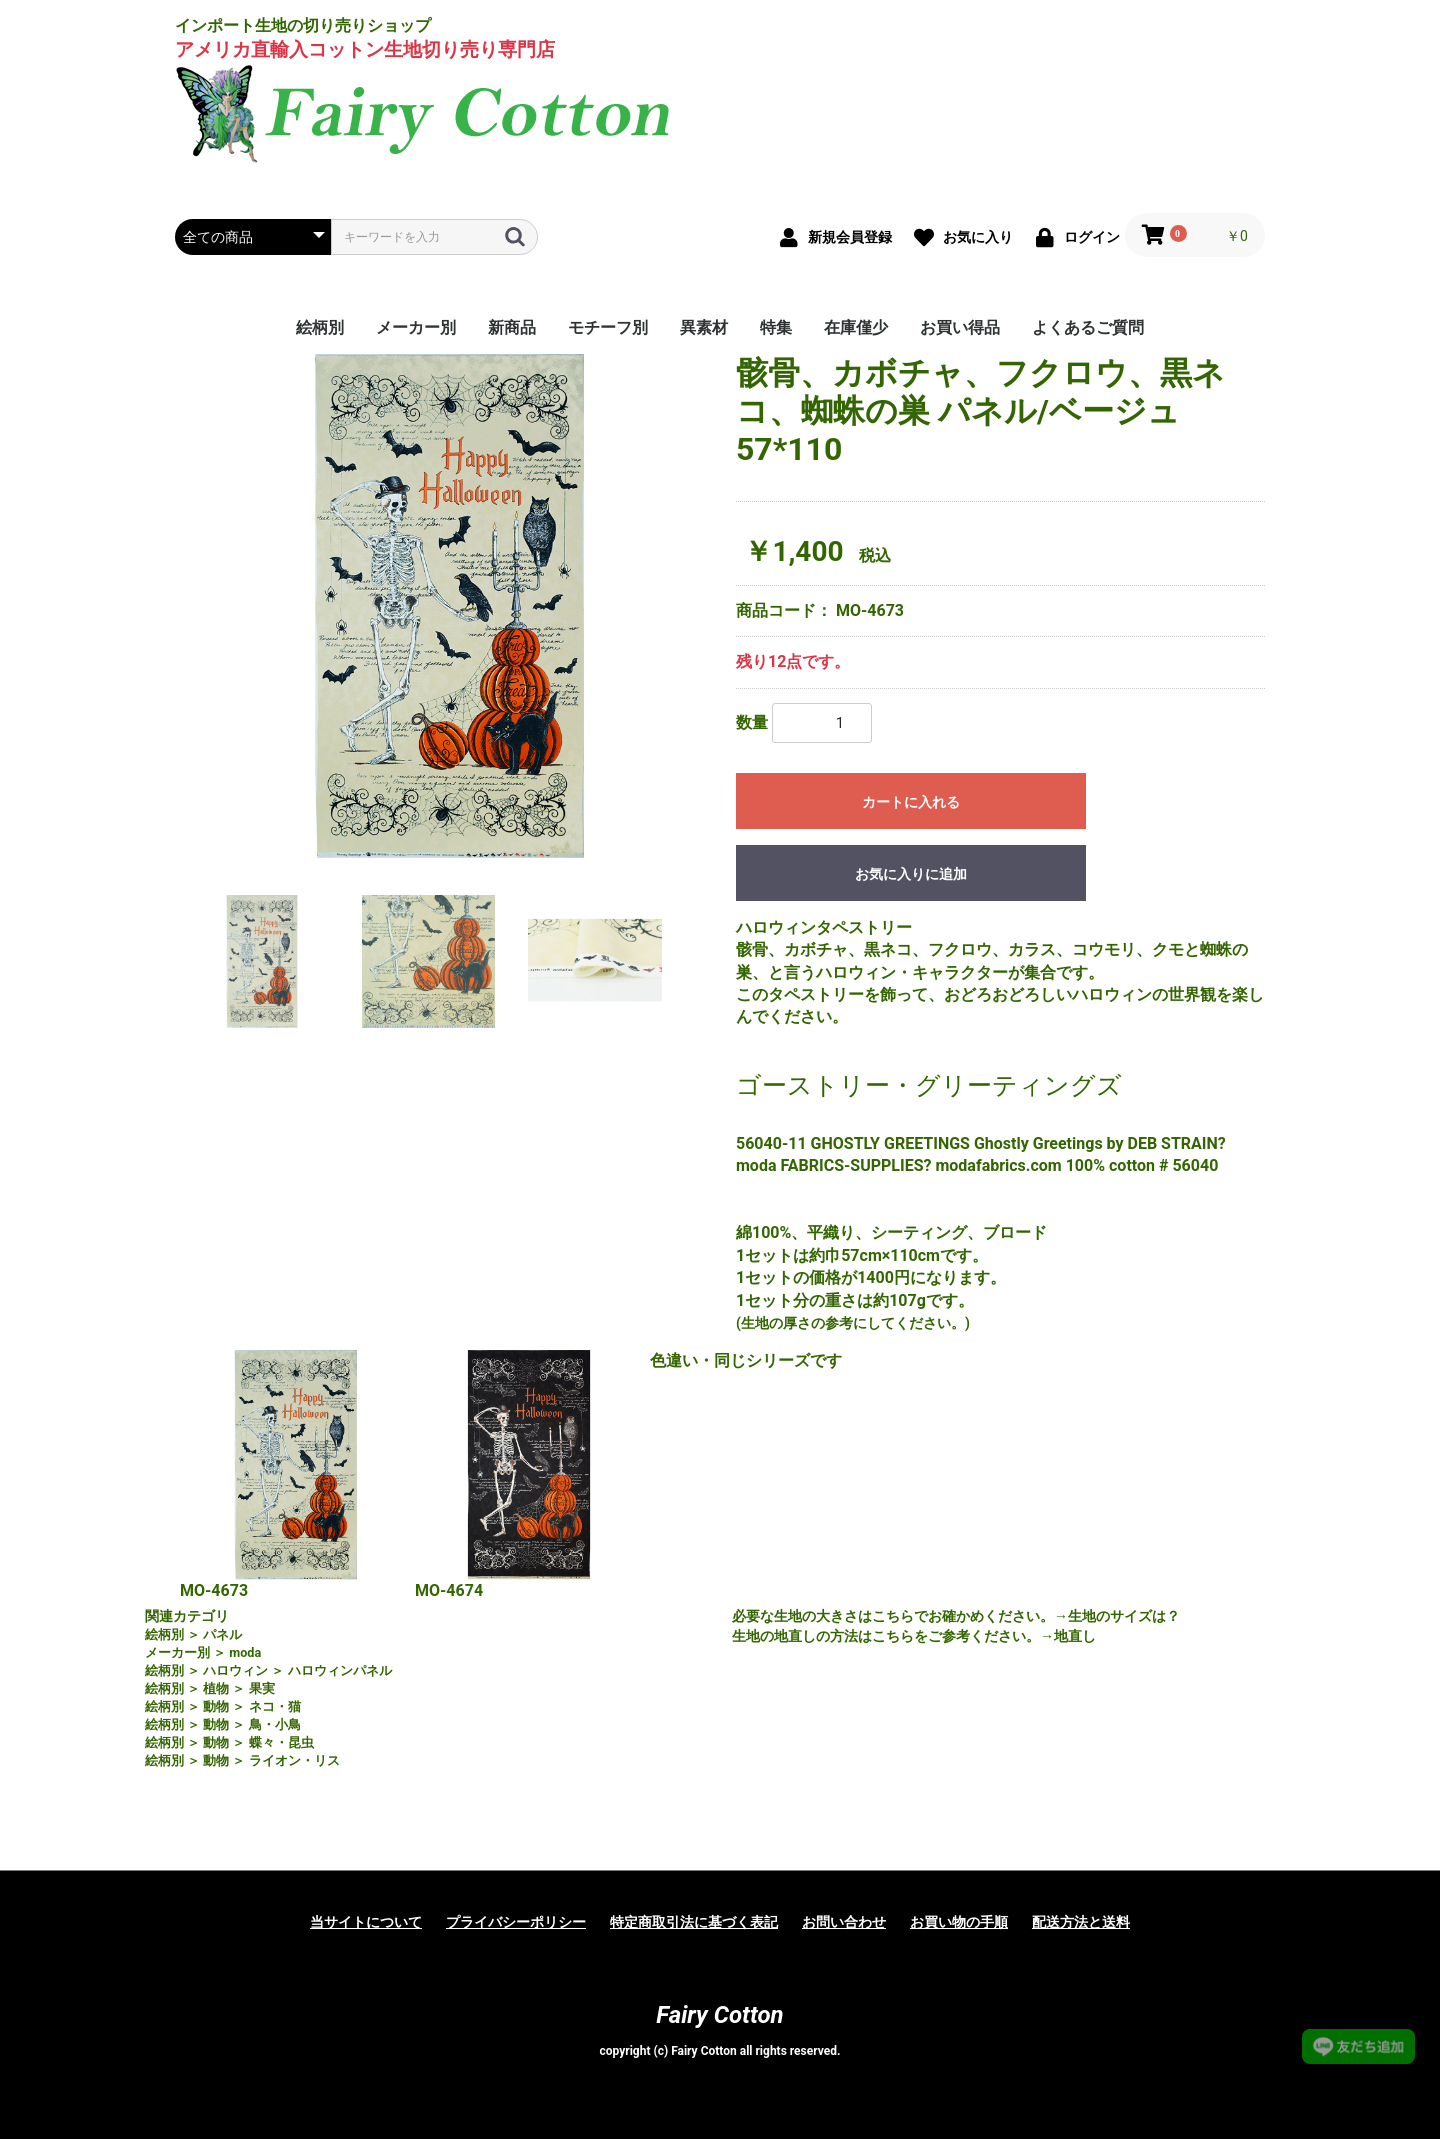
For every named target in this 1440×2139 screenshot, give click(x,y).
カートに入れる (911, 802)
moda (245, 1652)
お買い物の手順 (959, 1922)
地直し (1075, 1636)
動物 (216, 1706)
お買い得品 (960, 327)
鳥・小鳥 (275, 1724)
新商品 (512, 327)
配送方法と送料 (1081, 1922)
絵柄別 (320, 327)
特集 (776, 327)
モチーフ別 (608, 327)
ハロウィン (235, 1670)
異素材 (704, 327)
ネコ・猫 (275, 1706)
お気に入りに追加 (911, 874)
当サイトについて (366, 1922)
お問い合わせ (844, 1922)
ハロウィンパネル (340, 1670)
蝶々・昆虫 (281, 1742)
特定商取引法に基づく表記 (694, 1922)
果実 (262, 1688)
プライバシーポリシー (516, 1922)
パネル (222, 1634)
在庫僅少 (856, 327)
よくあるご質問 (1088, 327)
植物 (216, 1688)
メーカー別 (416, 327)
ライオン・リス (294, 1760)
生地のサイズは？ (1124, 1616)
